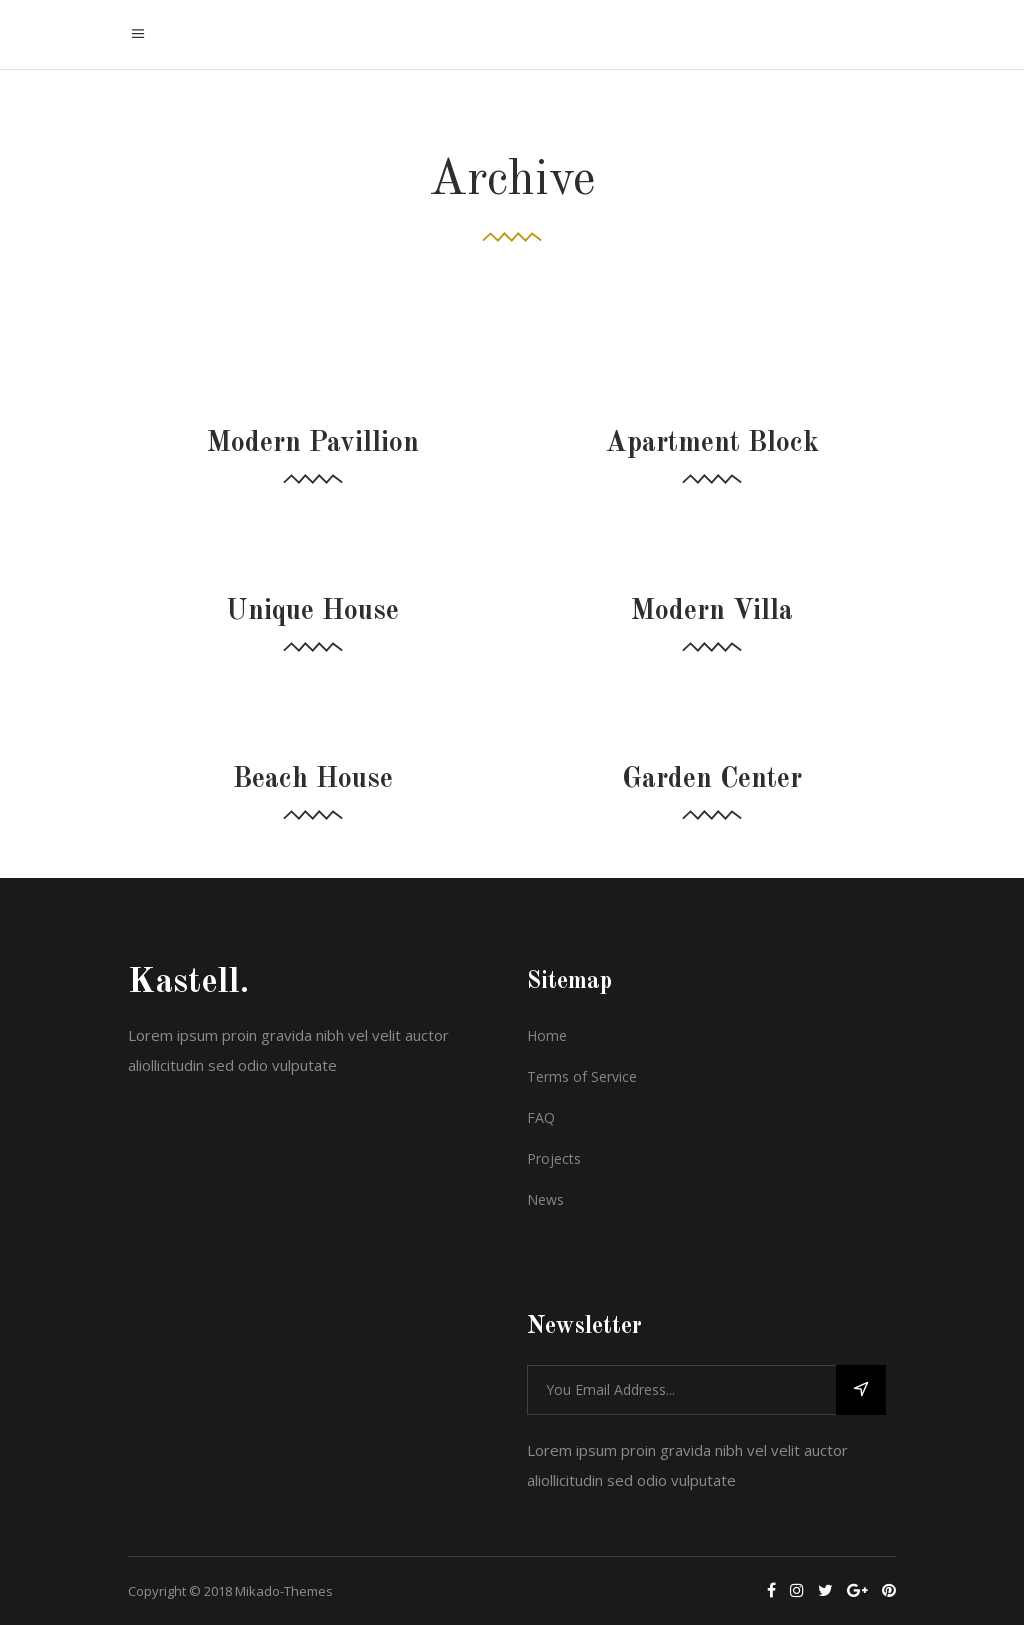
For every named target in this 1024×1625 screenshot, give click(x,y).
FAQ (541, 1117)
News (545, 1199)
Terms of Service (582, 1076)
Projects (554, 1158)
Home (547, 1035)
